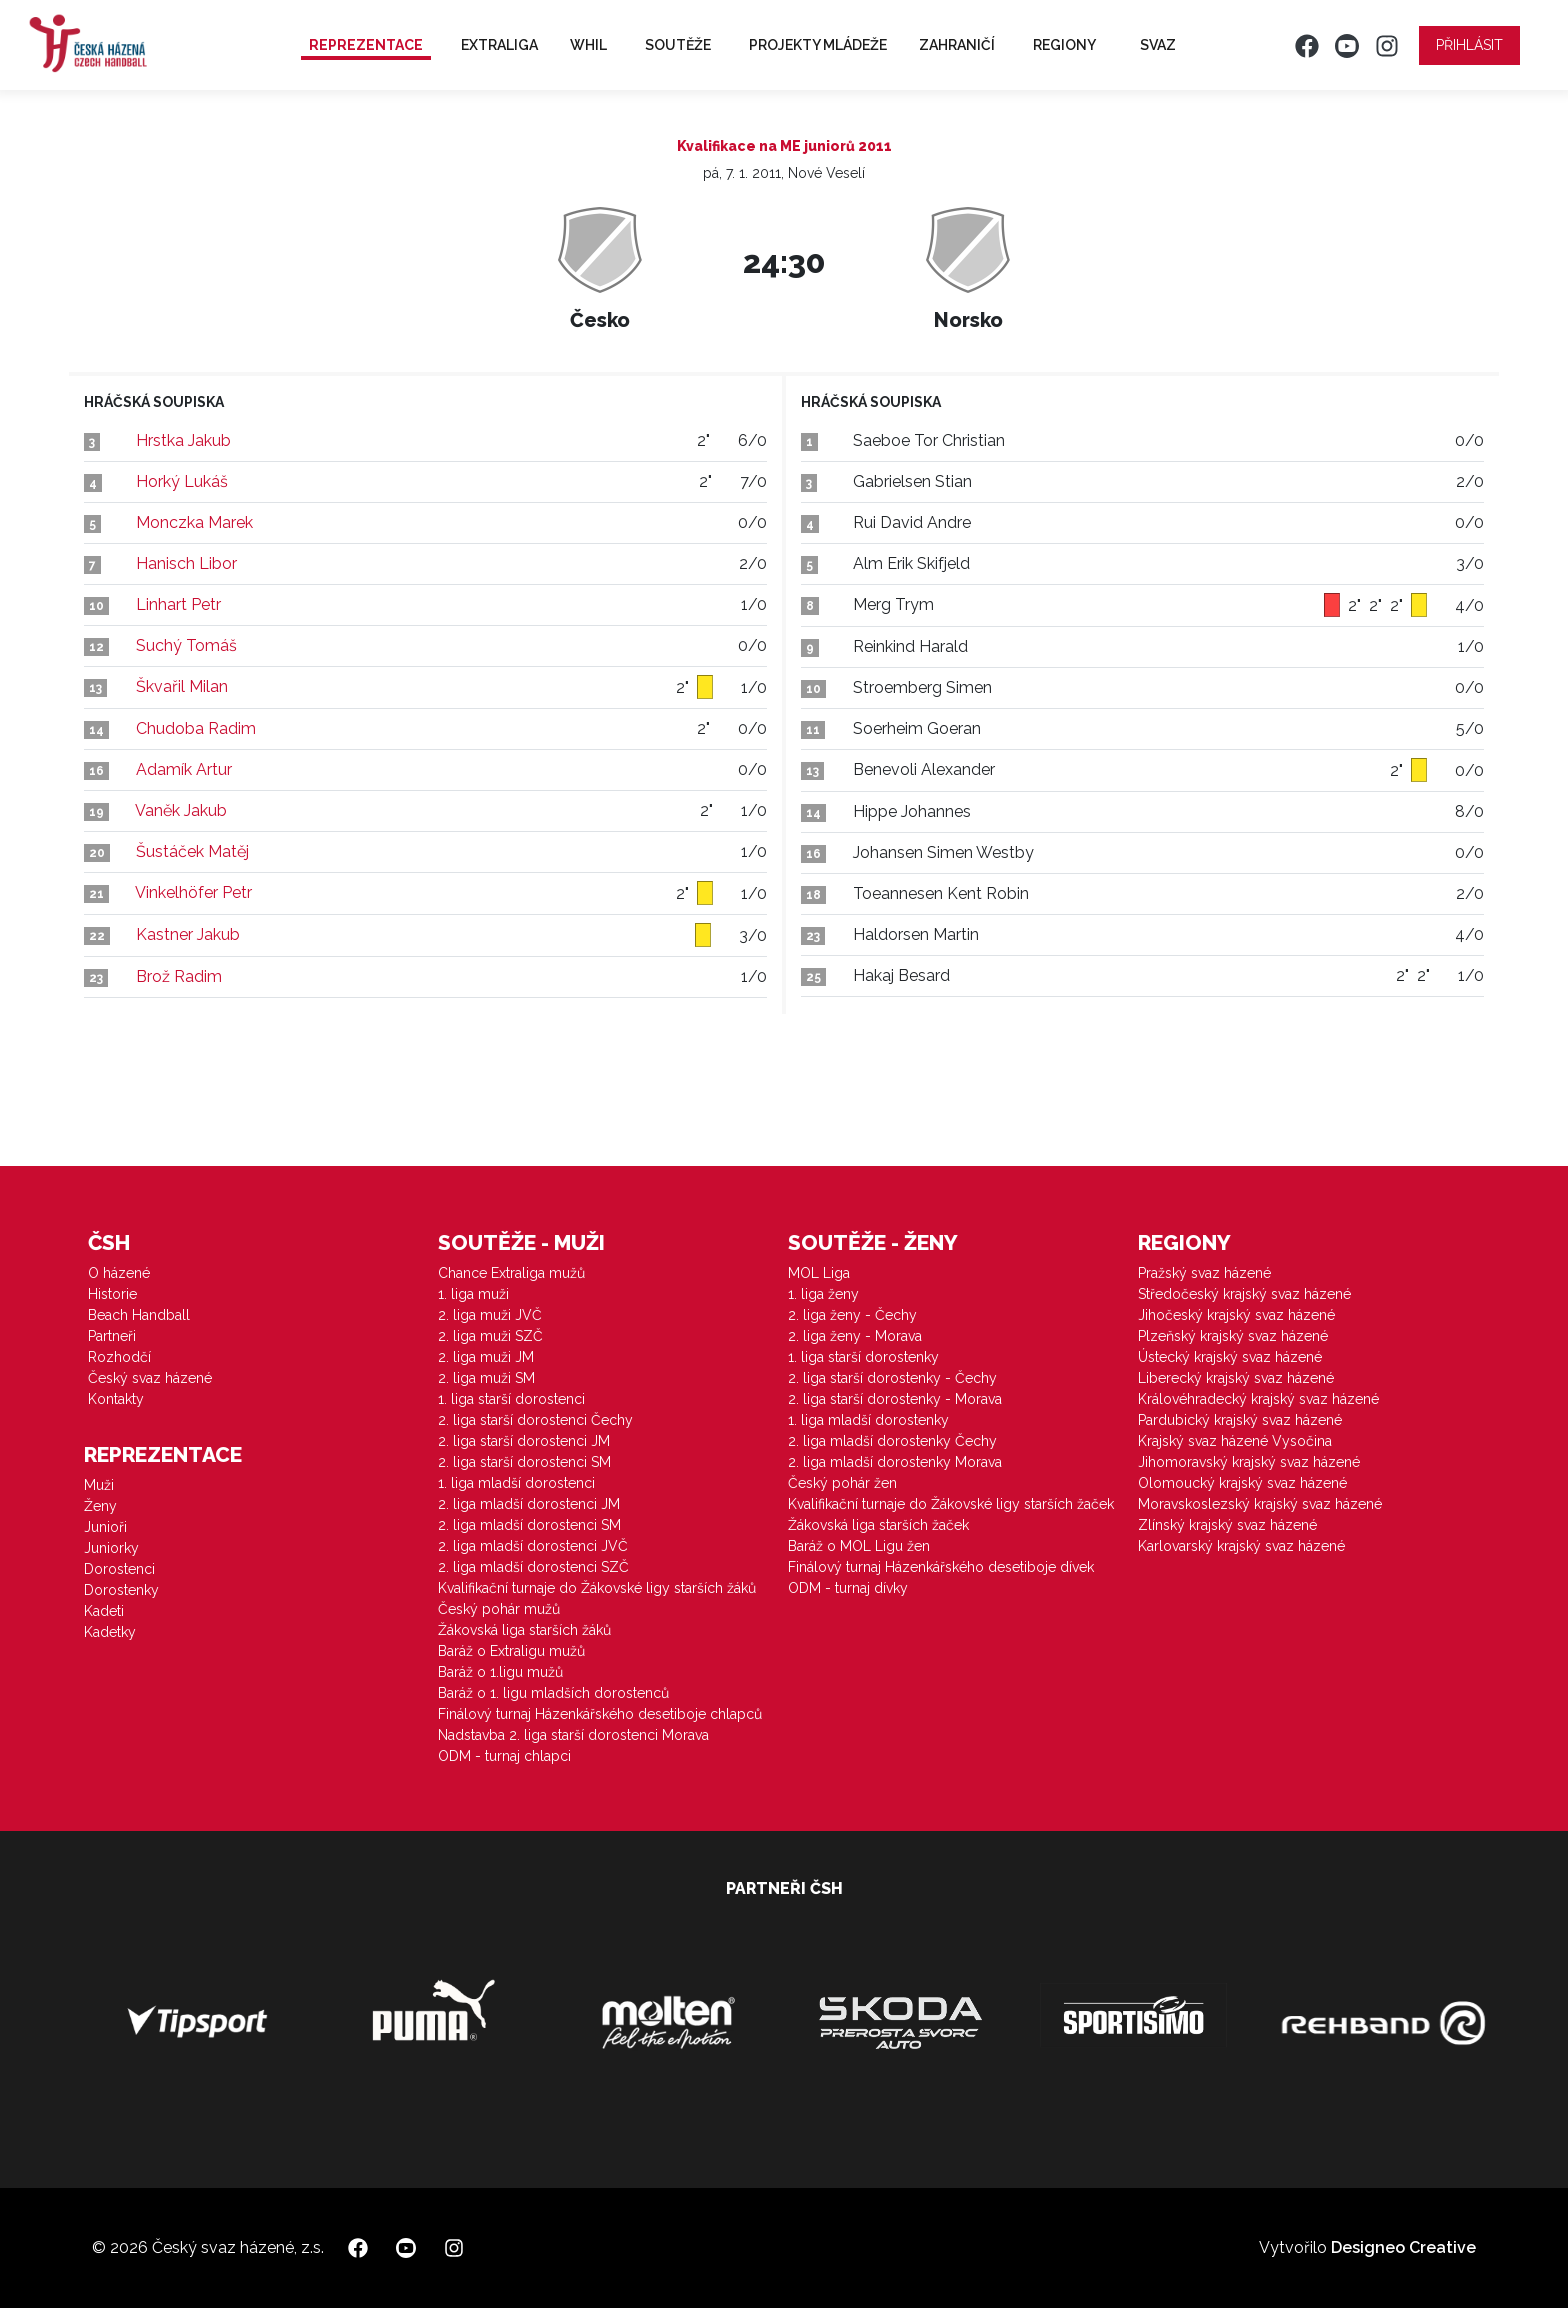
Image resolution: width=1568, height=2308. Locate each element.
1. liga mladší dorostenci (516, 1483)
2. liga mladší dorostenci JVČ (533, 1546)
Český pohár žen (842, 1483)
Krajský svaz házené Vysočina (1235, 1441)
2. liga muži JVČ (490, 1315)
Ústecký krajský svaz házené (1230, 1357)
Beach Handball (139, 1315)
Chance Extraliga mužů (511, 1273)
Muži (99, 1485)
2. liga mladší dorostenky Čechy (892, 1441)
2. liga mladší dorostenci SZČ (533, 1567)
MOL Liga (819, 1273)
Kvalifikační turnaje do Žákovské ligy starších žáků (597, 1588)
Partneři (112, 1336)
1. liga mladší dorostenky (868, 1420)
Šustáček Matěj (192, 851)
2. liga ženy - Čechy (852, 1315)
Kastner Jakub (188, 934)
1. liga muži (473, 1294)
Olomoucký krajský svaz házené (1242, 1483)
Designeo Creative (1403, 2247)
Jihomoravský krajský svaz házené (1249, 1462)
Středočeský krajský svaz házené (1244, 1294)
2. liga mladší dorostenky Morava (895, 1462)
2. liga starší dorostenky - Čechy (892, 1378)
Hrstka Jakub (183, 440)
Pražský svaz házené (1204, 1273)
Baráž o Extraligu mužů (511, 1651)
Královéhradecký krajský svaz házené (1258, 1399)
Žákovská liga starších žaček (878, 1525)
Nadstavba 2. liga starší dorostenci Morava (573, 1735)
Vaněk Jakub (181, 810)
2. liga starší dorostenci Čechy (535, 1420)
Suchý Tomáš (186, 645)
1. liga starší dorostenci (511, 1399)
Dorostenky (121, 1590)
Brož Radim (179, 976)
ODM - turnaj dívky (848, 1588)
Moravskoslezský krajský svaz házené (1260, 1504)
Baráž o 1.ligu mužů (500, 1672)
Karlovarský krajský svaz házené (1241, 1546)
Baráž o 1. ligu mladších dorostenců (553, 1693)
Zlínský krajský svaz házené (1227, 1525)
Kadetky (110, 1632)
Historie (112, 1294)
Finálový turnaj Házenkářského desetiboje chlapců (600, 1714)
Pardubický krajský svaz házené (1240, 1420)
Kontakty (116, 1399)
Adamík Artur (184, 769)
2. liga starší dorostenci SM (524, 1462)
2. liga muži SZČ (490, 1336)
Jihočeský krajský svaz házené (1236, 1315)
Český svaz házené (150, 1378)
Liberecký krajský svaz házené (1236, 1378)
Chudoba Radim (196, 728)
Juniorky (111, 1548)
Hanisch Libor (186, 563)
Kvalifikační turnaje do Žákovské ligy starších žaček (951, 1504)
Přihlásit (1469, 45)
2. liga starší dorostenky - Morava (895, 1399)
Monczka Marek (194, 522)
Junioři (105, 1527)
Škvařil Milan (182, 686)
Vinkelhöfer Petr (193, 892)
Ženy (100, 1506)
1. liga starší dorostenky (863, 1357)
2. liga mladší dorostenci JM (529, 1504)
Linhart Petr (178, 604)
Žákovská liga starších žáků (524, 1630)
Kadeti (104, 1611)
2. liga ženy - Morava (855, 1336)
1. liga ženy (823, 1294)
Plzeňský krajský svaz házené (1233, 1336)
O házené (119, 1273)
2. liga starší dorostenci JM (524, 1441)
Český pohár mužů (499, 1609)
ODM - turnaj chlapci (504, 1756)
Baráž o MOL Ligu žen (859, 1546)
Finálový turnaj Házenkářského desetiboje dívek (941, 1567)
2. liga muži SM (486, 1378)
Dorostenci (119, 1569)
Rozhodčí (119, 1357)
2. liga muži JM (486, 1357)
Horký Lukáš (182, 481)
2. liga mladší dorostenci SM (529, 1525)
